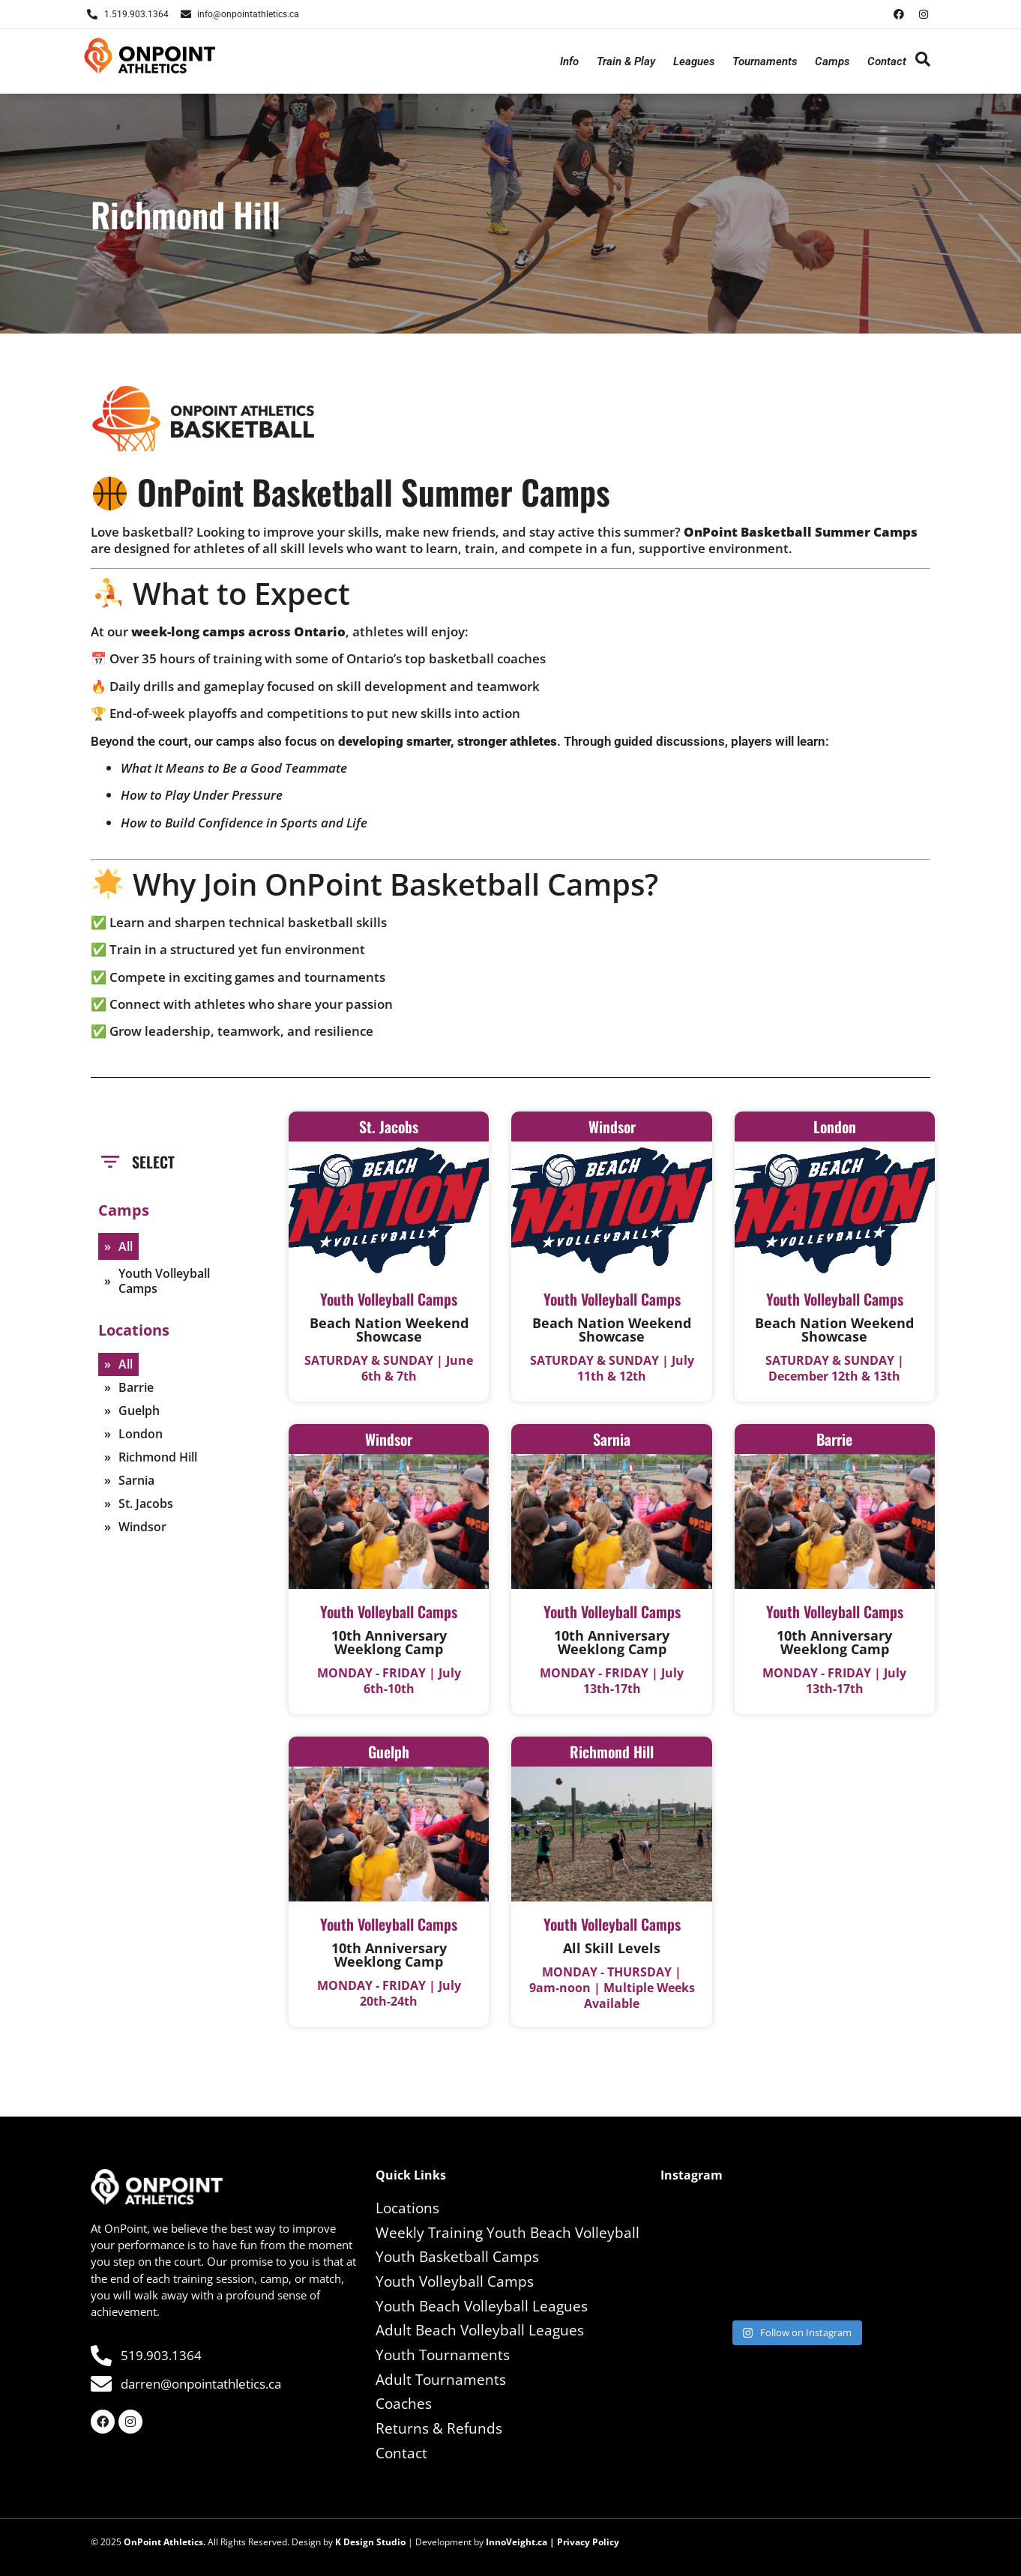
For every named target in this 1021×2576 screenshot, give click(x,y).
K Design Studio (370, 2542)
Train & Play (626, 61)
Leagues (693, 61)
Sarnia (136, 1480)
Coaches (404, 2403)
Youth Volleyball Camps (164, 1281)
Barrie (136, 1387)
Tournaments (764, 61)
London (140, 1434)
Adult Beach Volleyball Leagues (480, 2330)
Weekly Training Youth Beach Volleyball (507, 2232)
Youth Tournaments (443, 2355)
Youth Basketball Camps (457, 2256)
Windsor (142, 1526)
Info (569, 61)
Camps (832, 61)
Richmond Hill (157, 1457)
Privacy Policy (588, 2542)
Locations (407, 2208)
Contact (886, 61)
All (125, 1246)
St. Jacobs (145, 1503)
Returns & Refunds (439, 2428)
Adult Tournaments (441, 2379)
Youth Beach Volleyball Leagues (482, 2306)
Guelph (139, 1410)
